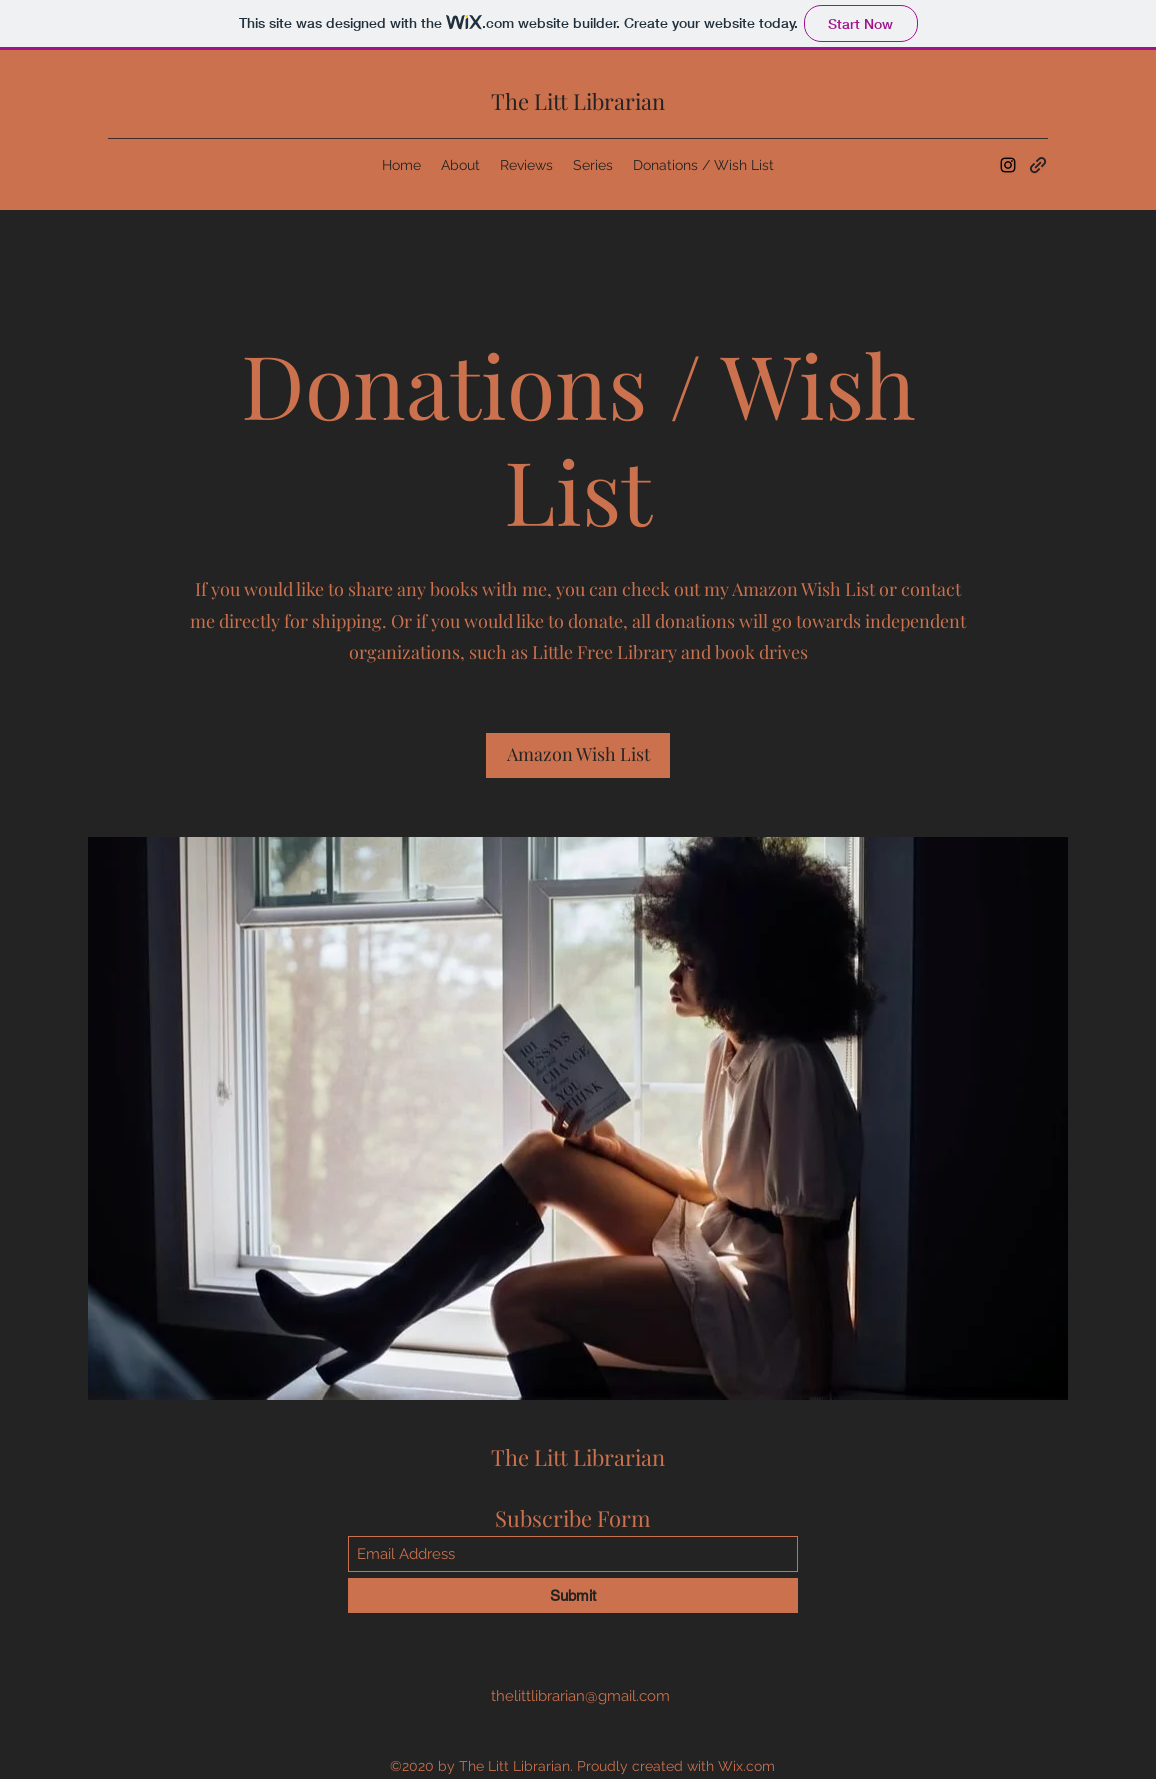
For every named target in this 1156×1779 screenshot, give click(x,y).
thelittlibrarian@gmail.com (580, 1696)
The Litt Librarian (578, 101)
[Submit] (573, 1595)
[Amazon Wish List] (578, 755)
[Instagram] (1008, 165)
